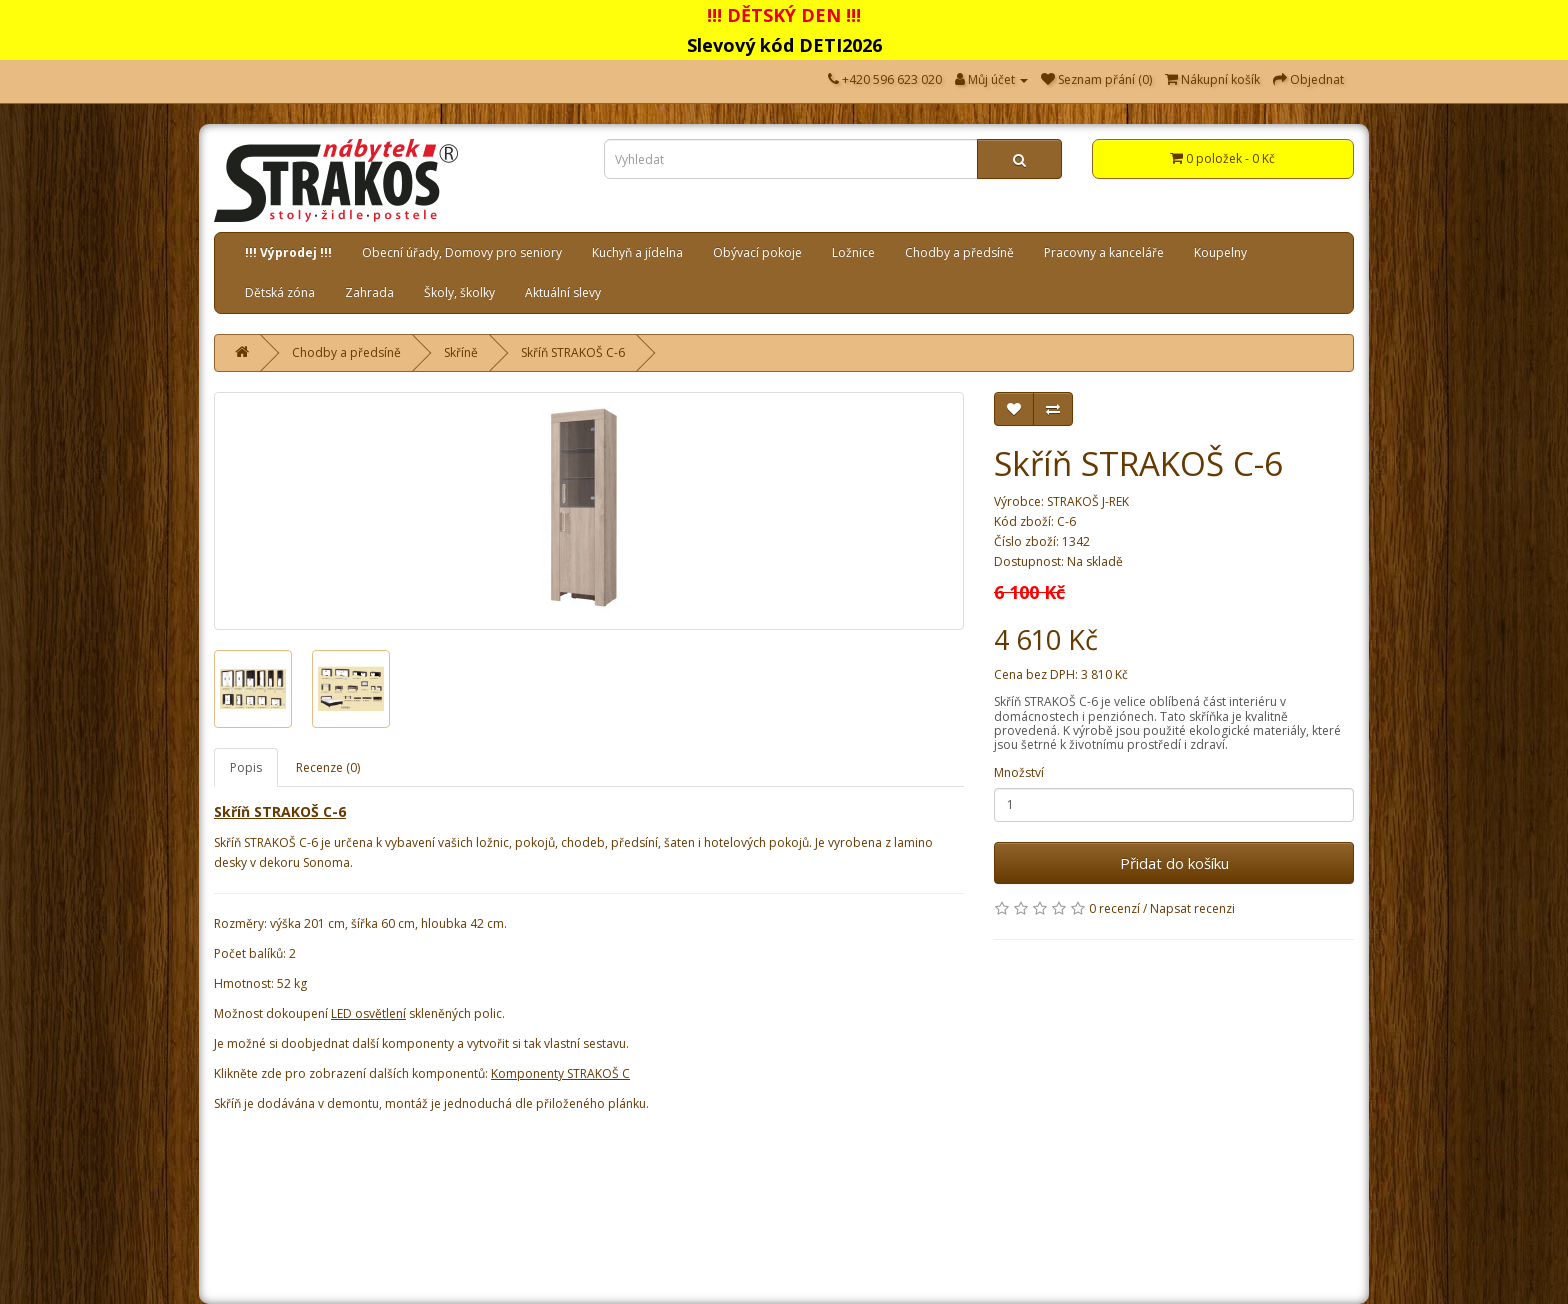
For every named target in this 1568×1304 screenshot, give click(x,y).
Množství (1019, 772)
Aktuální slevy (563, 292)
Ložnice (853, 252)
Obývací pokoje (757, 252)
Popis (246, 767)
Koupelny (1220, 252)
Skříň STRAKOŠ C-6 (573, 352)
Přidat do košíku (1174, 863)
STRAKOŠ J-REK (1088, 501)
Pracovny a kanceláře (1104, 252)
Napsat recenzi (1192, 908)
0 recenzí (1114, 908)
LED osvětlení (368, 1013)
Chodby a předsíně (959, 252)
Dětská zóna (280, 292)
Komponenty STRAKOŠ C (560, 1073)
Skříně (461, 352)
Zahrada (369, 292)
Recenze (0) (328, 767)
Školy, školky (459, 292)
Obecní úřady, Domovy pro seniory (462, 252)
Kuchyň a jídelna (637, 252)
